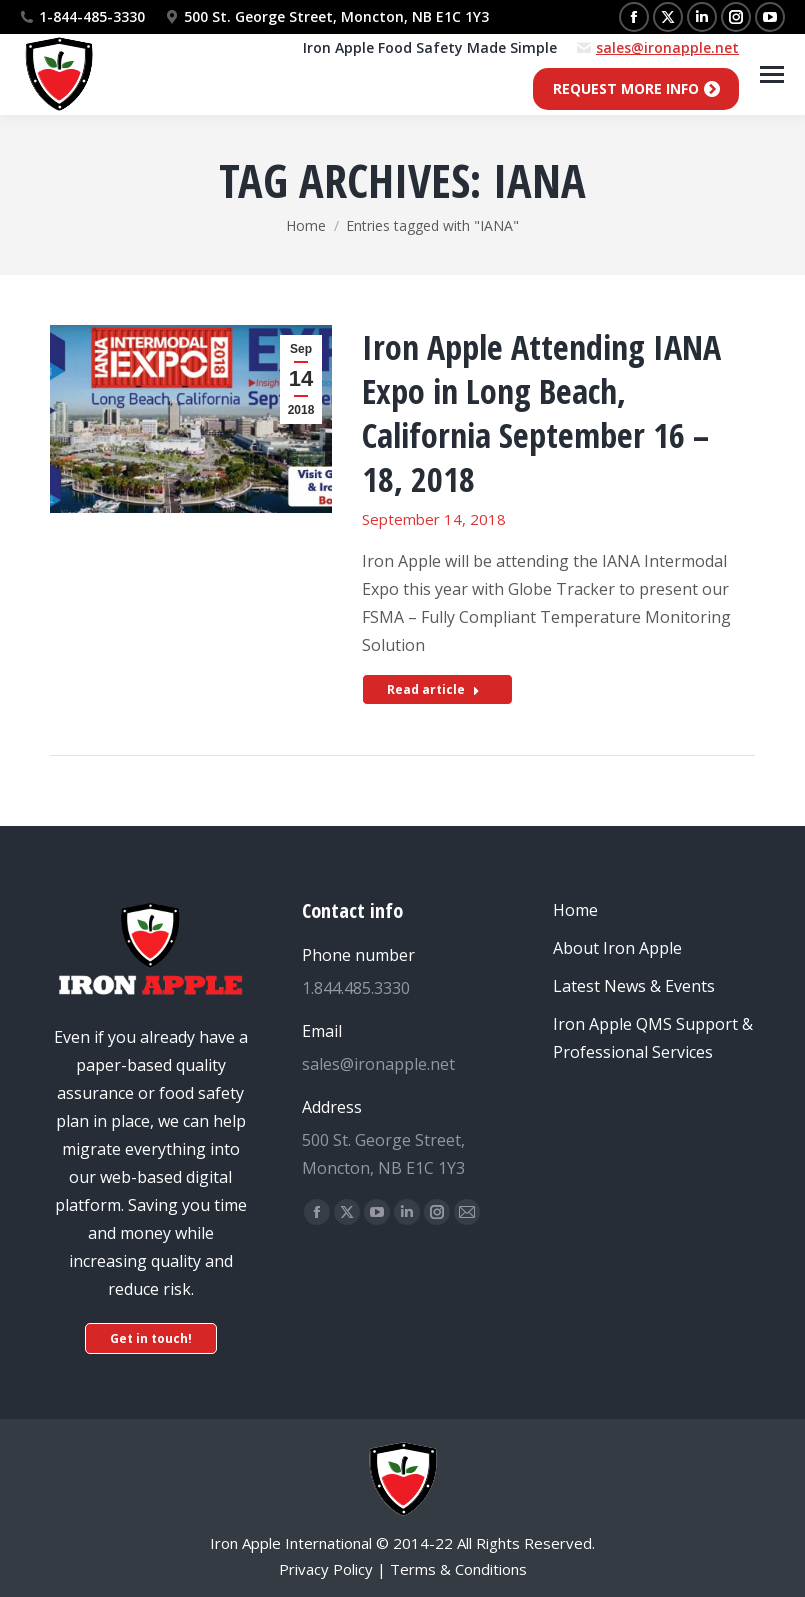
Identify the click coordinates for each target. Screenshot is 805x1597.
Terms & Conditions (458, 1569)
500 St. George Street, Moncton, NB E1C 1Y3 (327, 17)
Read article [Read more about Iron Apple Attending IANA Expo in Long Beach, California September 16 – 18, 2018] (433, 689)
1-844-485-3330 (92, 16)
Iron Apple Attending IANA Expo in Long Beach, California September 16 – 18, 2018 (541, 413)
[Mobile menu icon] (772, 74)
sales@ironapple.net (667, 48)
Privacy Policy (326, 1569)
